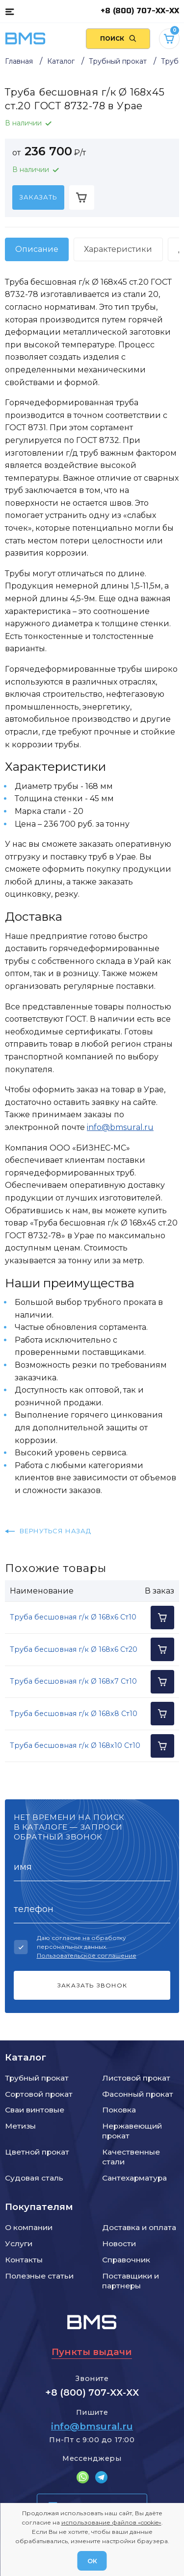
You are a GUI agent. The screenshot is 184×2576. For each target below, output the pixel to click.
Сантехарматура (134, 2178)
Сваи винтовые (34, 2109)
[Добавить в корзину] (81, 197)
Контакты (24, 2259)
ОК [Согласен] (92, 2561)
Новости (119, 2243)
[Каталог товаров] (9, 11)
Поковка (119, 2109)
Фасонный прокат (137, 2094)
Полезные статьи (39, 2276)
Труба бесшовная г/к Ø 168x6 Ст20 (73, 1649)
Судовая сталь (34, 2178)
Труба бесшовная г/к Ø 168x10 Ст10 (75, 1745)
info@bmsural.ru (120, 1127)
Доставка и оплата (139, 2227)
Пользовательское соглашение (86, 1955)
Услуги (18, 2243)
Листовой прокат (136, 2078)
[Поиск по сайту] (118, 39)
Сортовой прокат (39, 2094)
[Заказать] (38, 197)
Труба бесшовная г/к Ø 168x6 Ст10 (73, 1617)
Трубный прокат (37, 2078)
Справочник (126, 2259)
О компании (29, 2227)
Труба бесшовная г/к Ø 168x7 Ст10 (73, 1681)
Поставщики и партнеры (130, 2280)
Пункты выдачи (92, 2351)
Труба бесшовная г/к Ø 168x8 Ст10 (73, 1713)
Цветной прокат (37, 2152)
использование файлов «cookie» (111, 2522)
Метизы (20, 2126)
